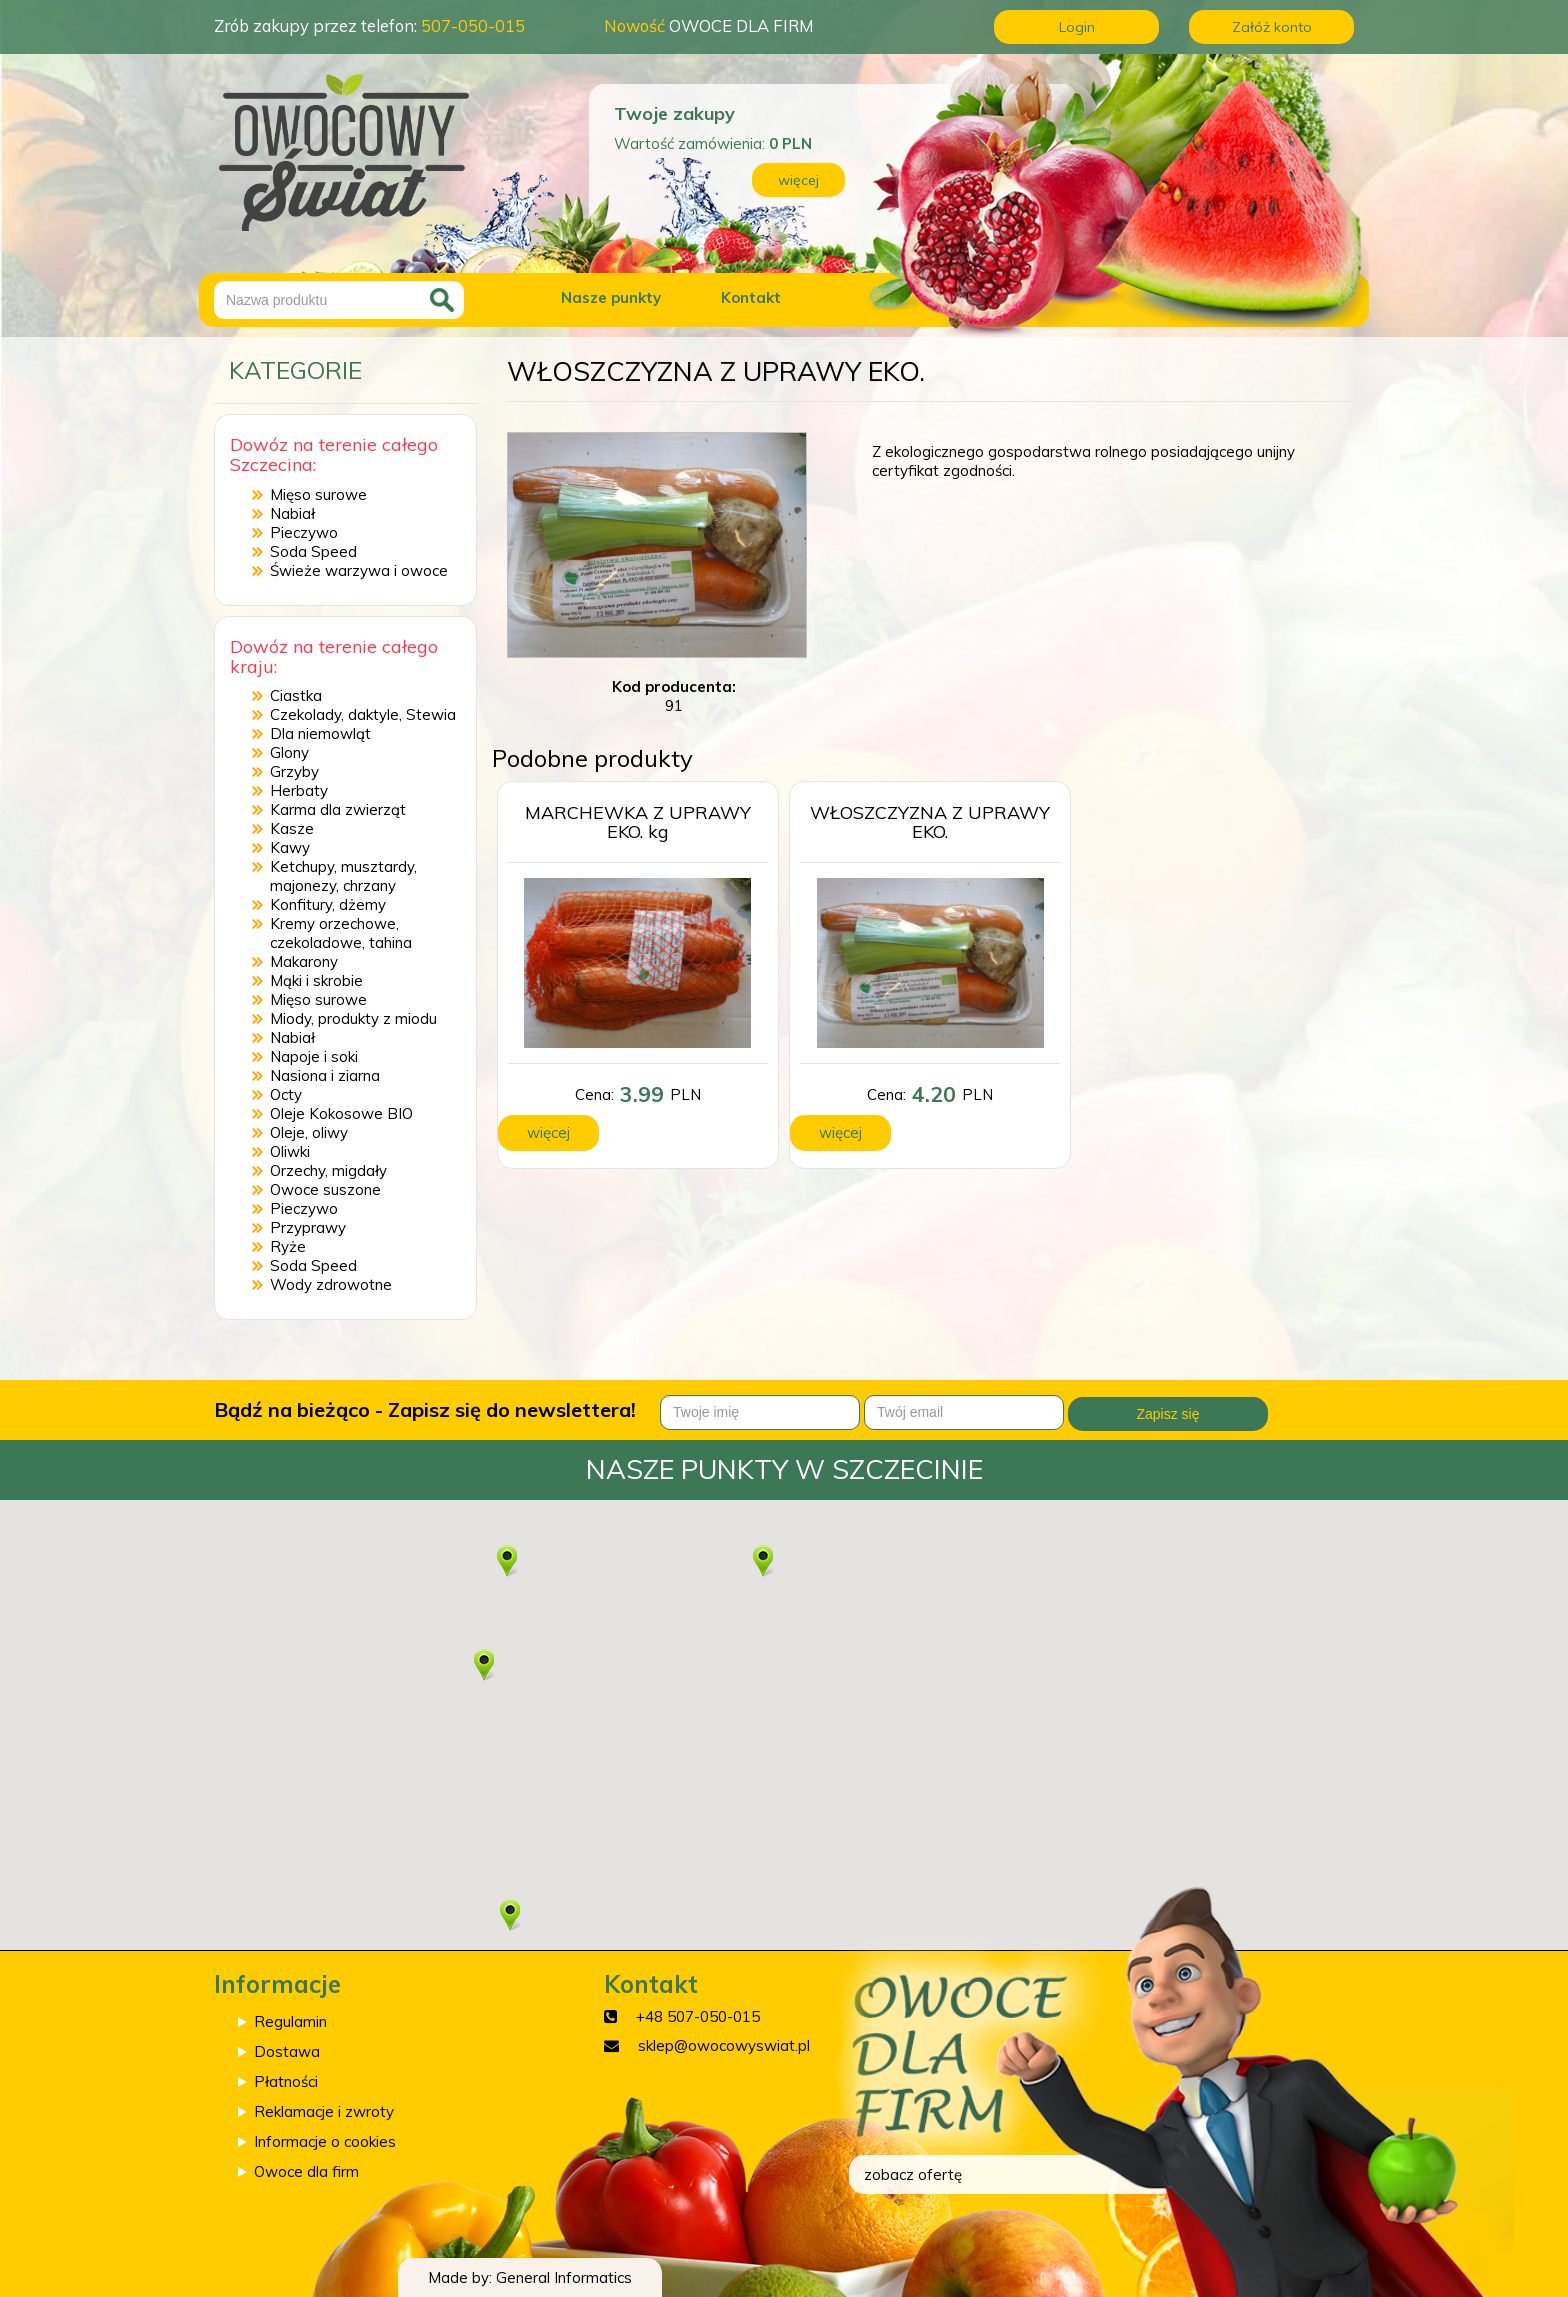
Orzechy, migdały (328, 1170)
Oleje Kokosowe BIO (341, 1113)
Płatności (286, 2081)
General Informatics (564, 2277)
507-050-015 (473, 25)
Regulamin (290, 2021)
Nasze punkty (611, 297)
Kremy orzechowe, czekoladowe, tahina (341, 933)
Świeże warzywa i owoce (359, 570)
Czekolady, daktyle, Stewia (363, 714)
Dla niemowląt (320, 733)
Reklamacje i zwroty (324, 2111)
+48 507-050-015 (698, 2016)
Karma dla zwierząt (338, 809)
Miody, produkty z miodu (353, 1018)
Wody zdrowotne (331, 1284)
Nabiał (292, 513)
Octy (286, 1094)
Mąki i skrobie (316, 980)
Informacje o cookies (325, 2141)
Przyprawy (308, 1227)
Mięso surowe (318, 494)
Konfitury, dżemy (328, 904)
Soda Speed (313, 551)
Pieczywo (304, 532)
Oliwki (290, 1151)
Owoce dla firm (306, 2171)
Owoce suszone (325, 1189)
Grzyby (294, 771)
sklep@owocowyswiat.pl (724, 2045)
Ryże (288, 1246)
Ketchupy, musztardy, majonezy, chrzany (343, 876)
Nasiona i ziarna (325, 1075)
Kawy (290, 847)
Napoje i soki (314, 1056)
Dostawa (287, 2051)
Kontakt (751, 297)
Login (1077, 27)
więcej (798, 180)
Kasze (292, 828)
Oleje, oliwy (309, 1132)
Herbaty (299, 790)
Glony (289, 752)
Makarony (304, 961)
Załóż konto (1272, 27)
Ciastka (296, 695)
